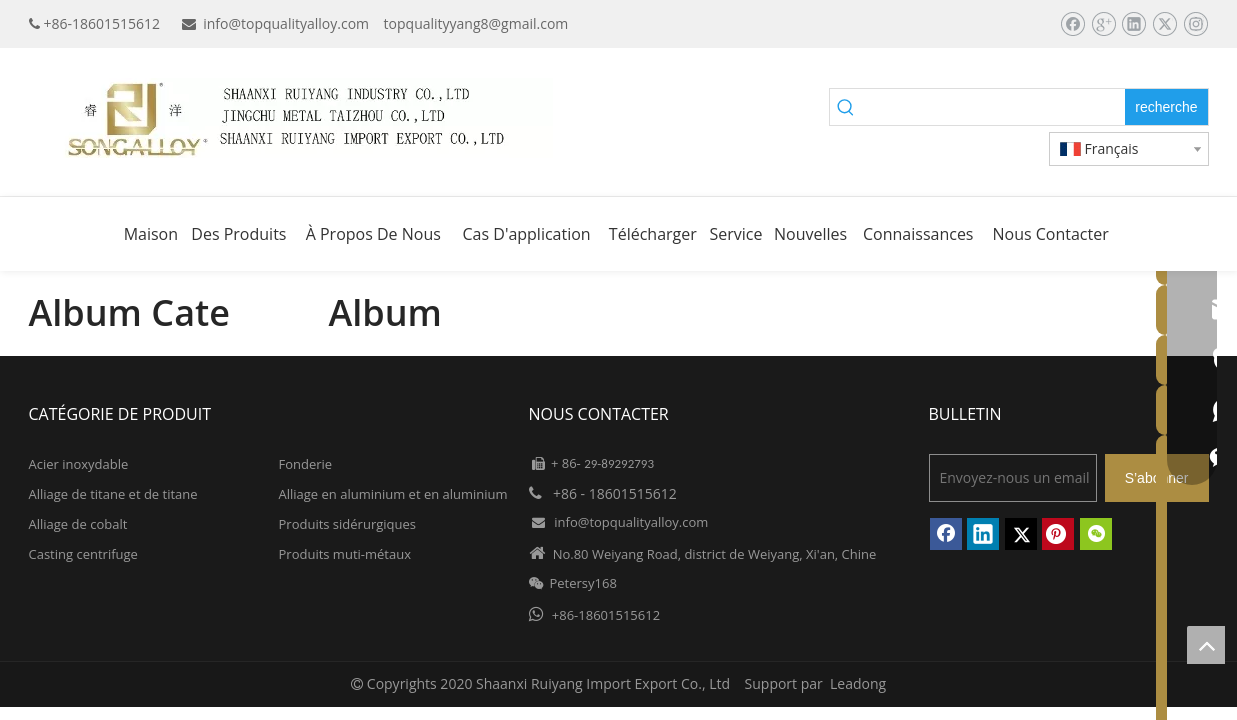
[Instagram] (1195, 24)
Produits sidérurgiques (347, 524)
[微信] (1096, 534)
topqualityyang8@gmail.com (476, 23)
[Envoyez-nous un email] (1013, 478)
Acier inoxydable (79, 464)
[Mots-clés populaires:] (1166, 107)
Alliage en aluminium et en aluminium (393, 494)
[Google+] (1103, 24)
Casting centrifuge (83, 554)
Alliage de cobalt (78, 524)
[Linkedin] (1133, 24)
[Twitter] (1164, 24)
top (1206, 645)
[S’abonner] (1157, 478)
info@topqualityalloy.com (286, 23)
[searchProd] (993, 107)
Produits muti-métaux (345, 554)
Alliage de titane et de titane (113, 494)
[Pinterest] (1058, 534)
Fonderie (306, 464)
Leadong (858, 683)
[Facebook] (1072, 24)
